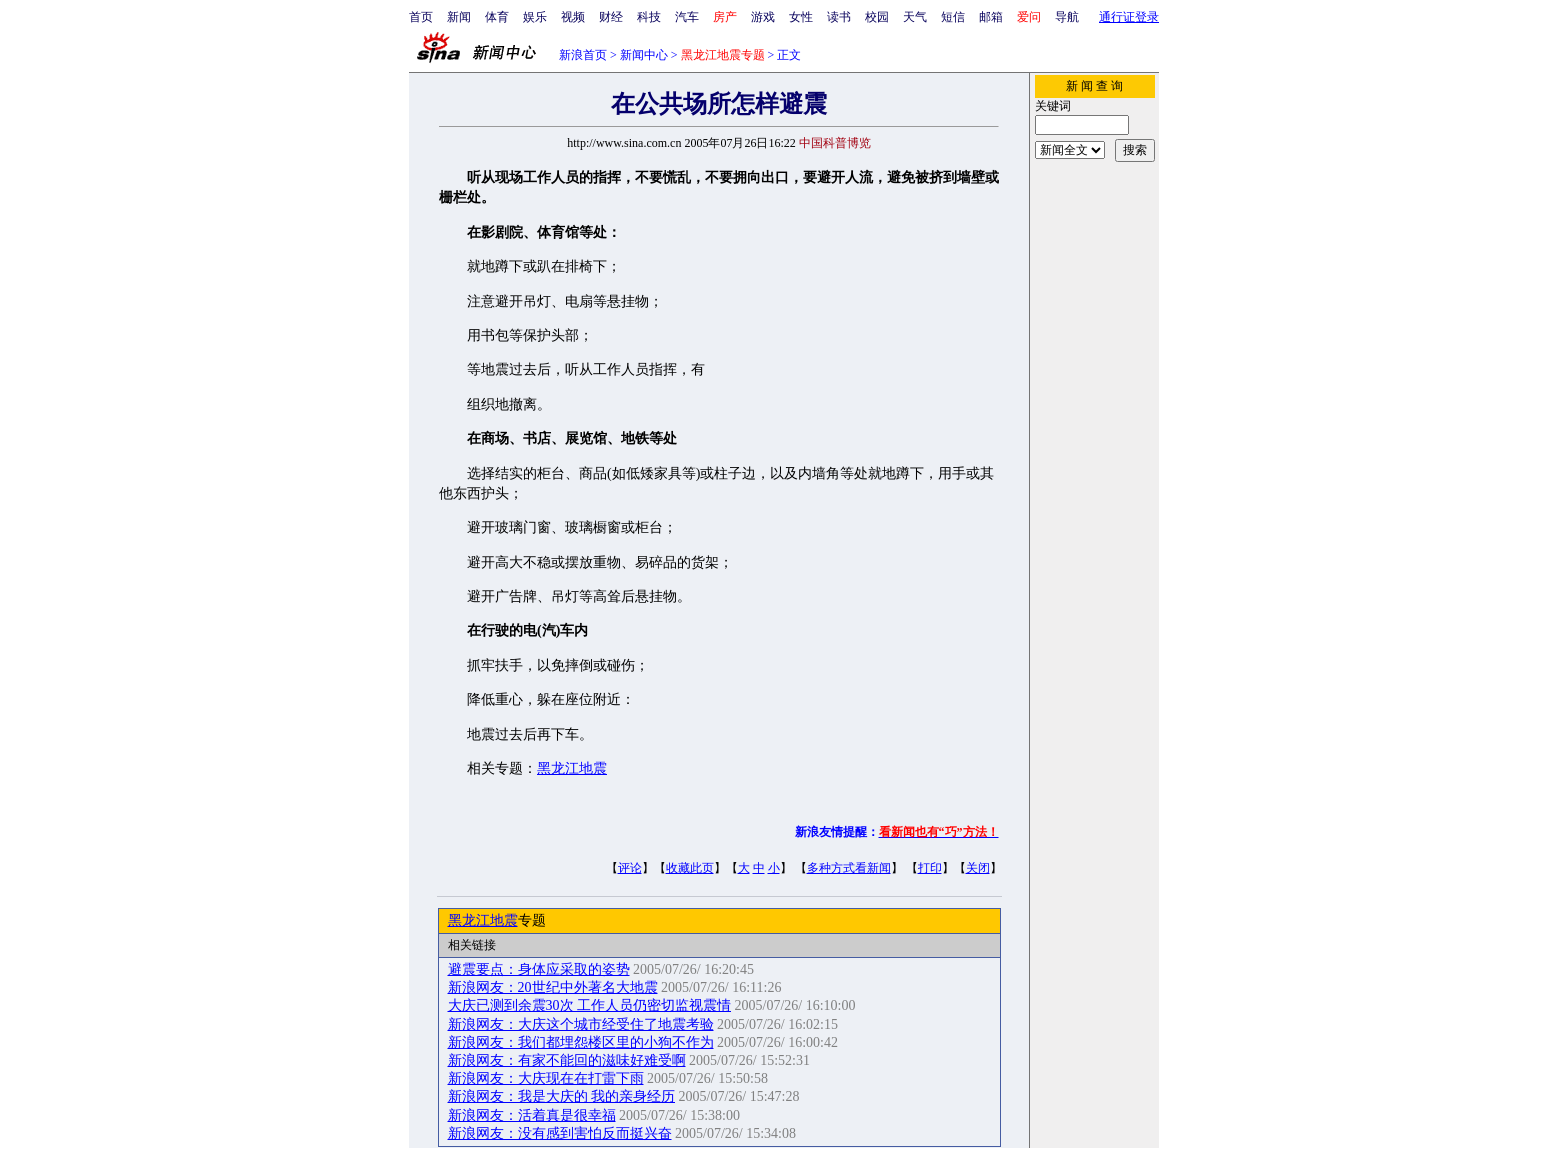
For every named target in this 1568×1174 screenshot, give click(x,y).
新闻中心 (644, 55)
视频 (573, 17)
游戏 (763, 17)
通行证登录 (1129, 17)
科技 (649, 17)
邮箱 (991, 17)
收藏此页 (690, 868)
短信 (953, 17)
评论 (630, 868)
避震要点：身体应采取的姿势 (539, 969)
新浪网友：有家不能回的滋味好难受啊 (567, 1060)
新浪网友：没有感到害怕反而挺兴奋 (560, 1133)
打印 (930, 868)
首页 (421, 17)
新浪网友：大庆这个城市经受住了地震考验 (581, 1024)
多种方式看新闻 (849, 868)
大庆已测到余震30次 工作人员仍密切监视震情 (590, 1005)
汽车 (687, 17)
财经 (611, 17)
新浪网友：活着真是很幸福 (532, 1115)
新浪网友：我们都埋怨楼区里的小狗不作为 (581, 1042)
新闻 (459, 17)
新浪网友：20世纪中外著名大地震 (553, 987)
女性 (801, 17)
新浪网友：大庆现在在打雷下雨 (546, 1078)
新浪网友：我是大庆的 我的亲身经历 (562, 1096)
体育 (497, 17)
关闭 (978, 868)
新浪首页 (583, 55)
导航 (1067, 17)
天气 (915, 17)
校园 (877, 17)
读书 (839, 17)
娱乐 (535, 17)
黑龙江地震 (572, 768)
